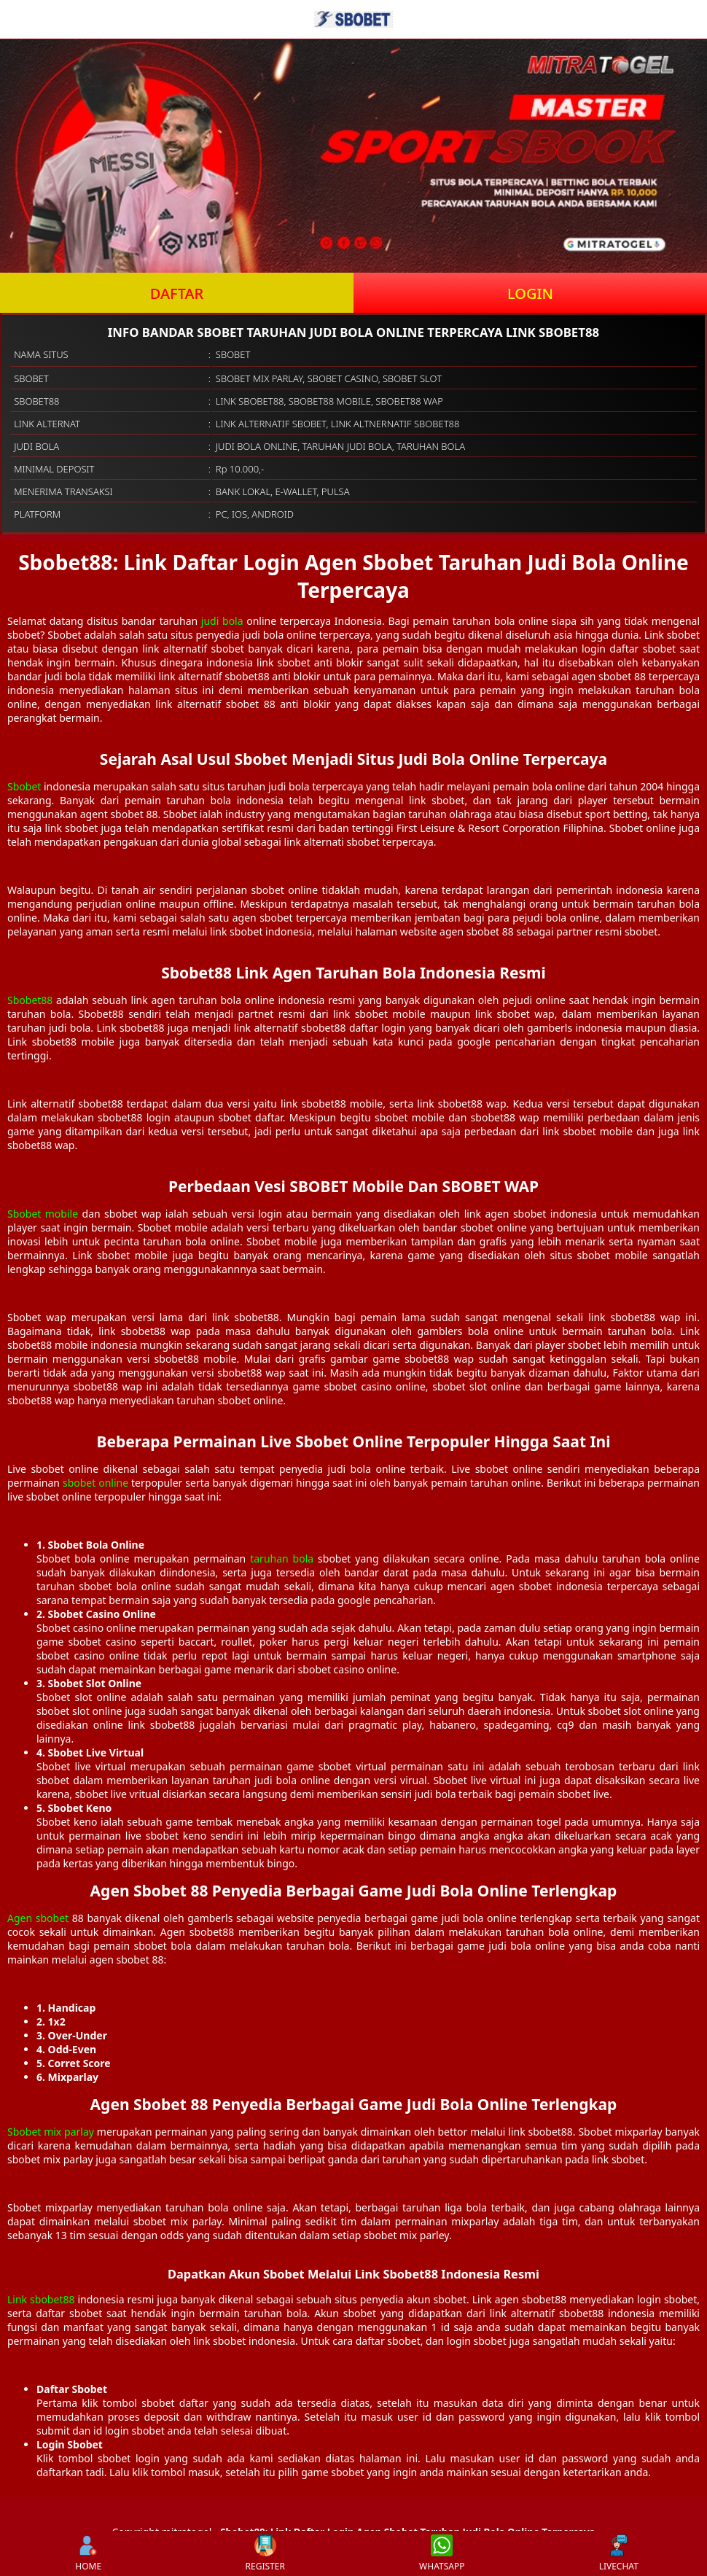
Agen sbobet (38, 1918)
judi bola (222, 621)
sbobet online (95, 1483)
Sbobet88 (29, 1000)
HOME (88, 2553)
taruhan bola (281, 1558)
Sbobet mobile (42, 1214)
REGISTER (265, 2553)
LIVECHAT (618, 2553)
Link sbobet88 (40, 2299)
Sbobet (24, 786)
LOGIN (530, 293)
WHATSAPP (441, 2553)
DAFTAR (176, 293)
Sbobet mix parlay (50, 2132)
